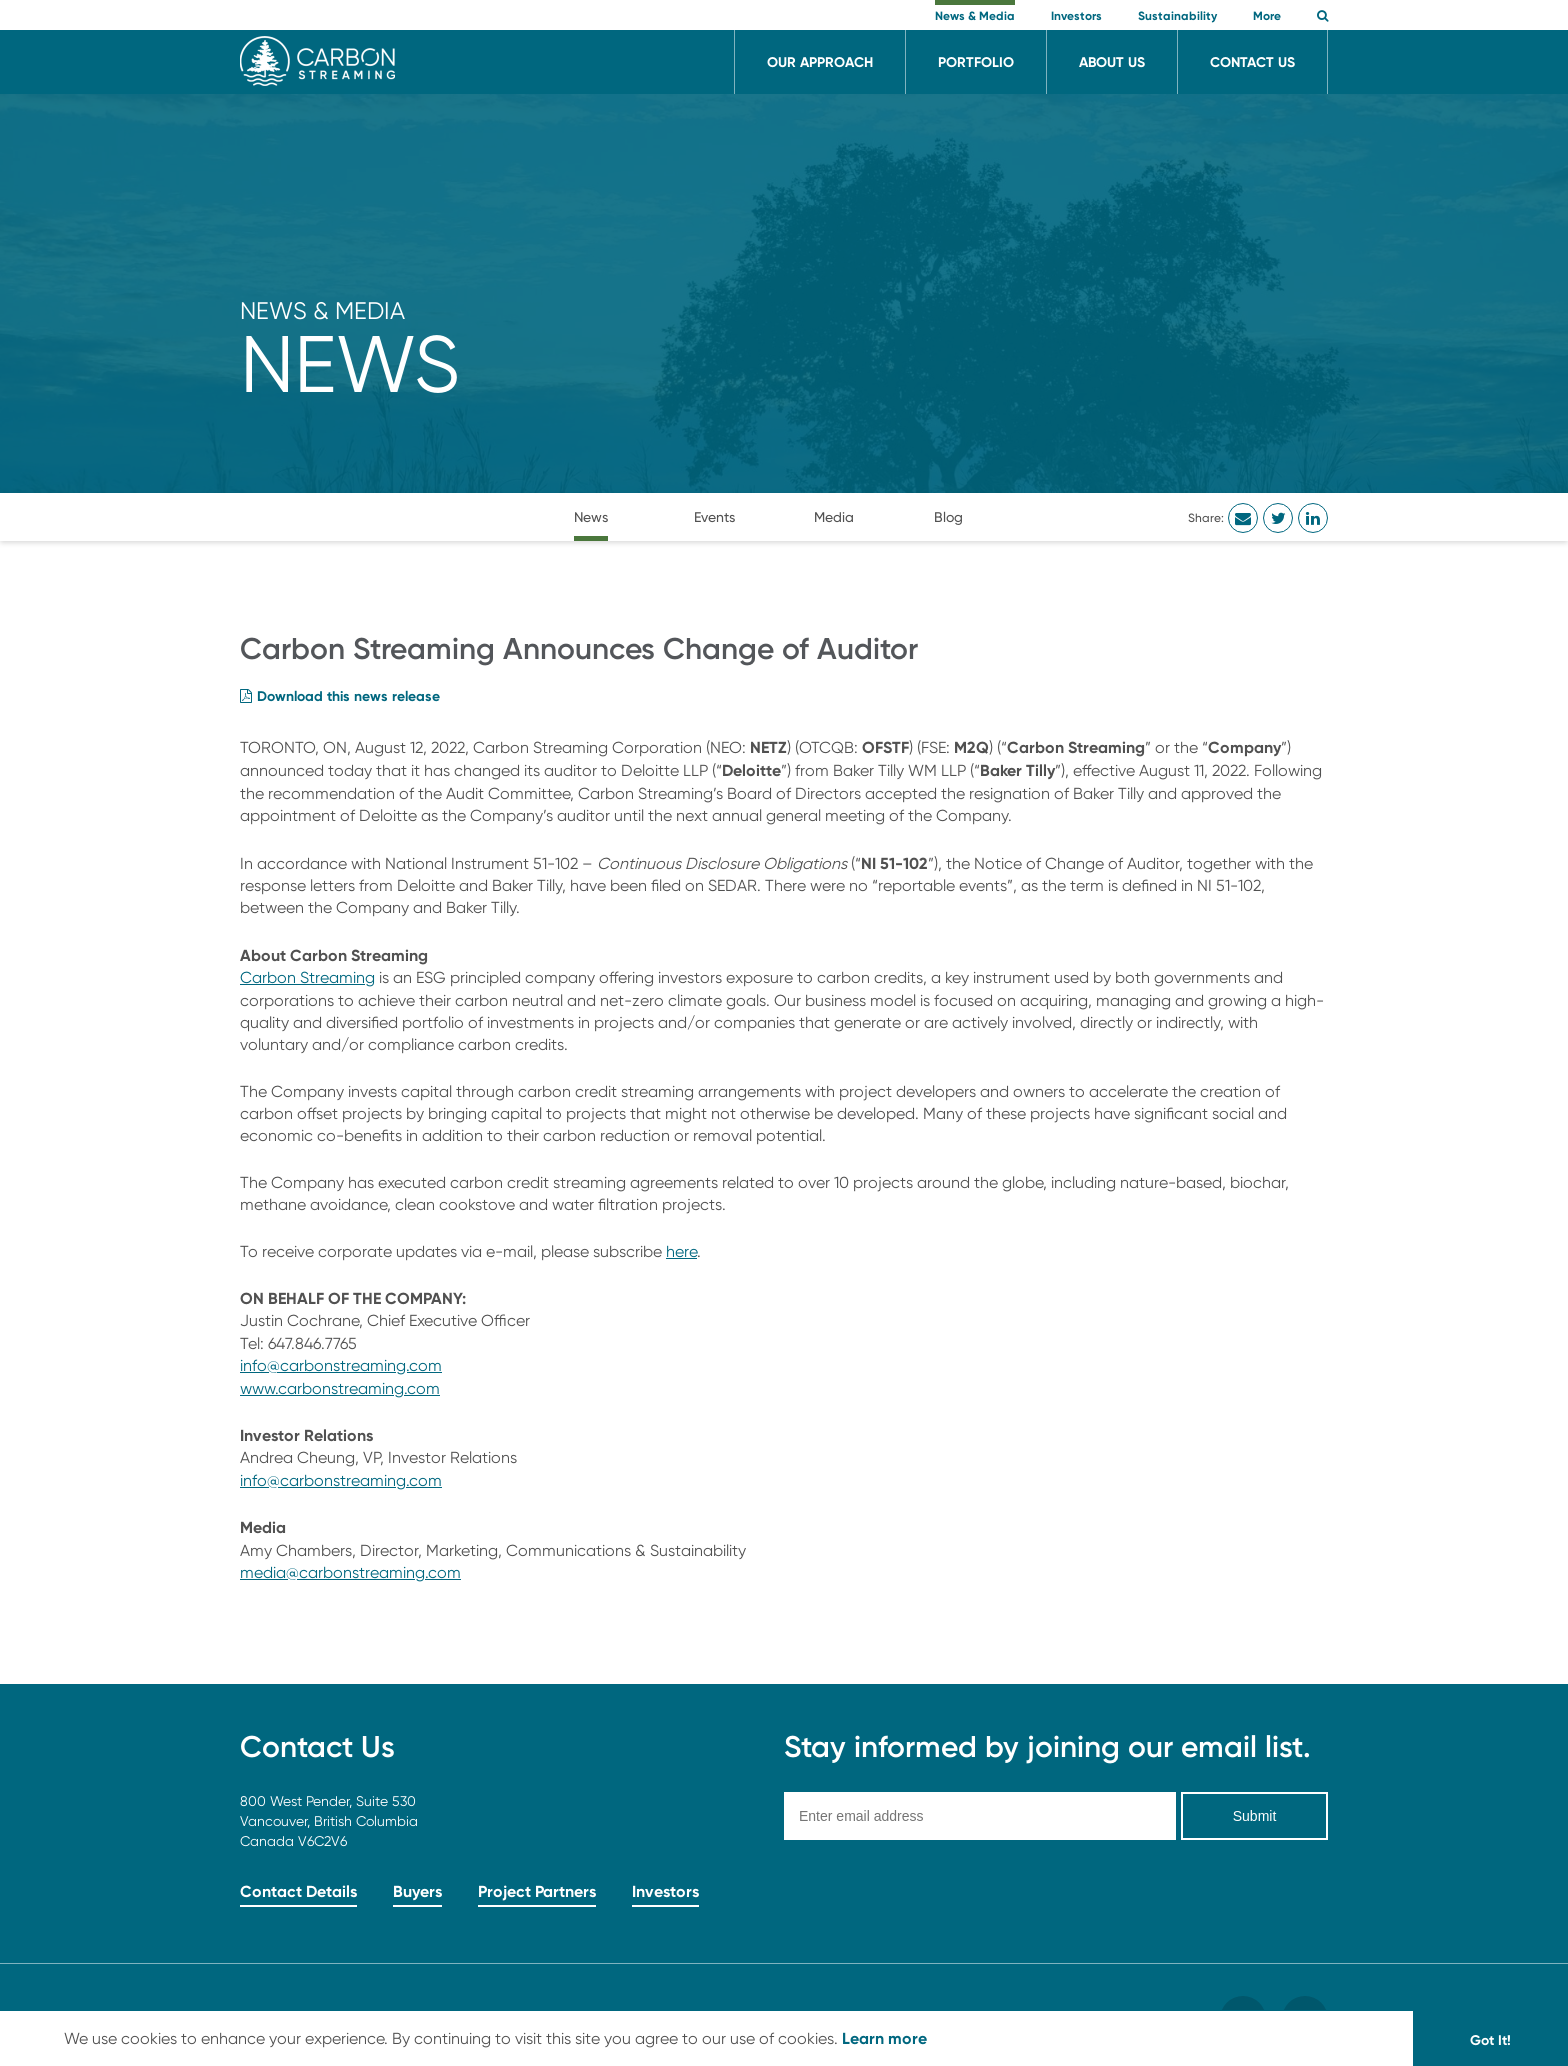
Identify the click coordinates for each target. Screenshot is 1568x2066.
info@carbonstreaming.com (341, 1365)
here (681, 1251)
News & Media (322, 310)
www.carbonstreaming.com (340, 1388)
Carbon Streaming (307, 977)
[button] (1322, 17)
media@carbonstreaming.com (350, 1572)
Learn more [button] (884, 2038)
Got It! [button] (1490, 2040)
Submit (1255, 1816)
